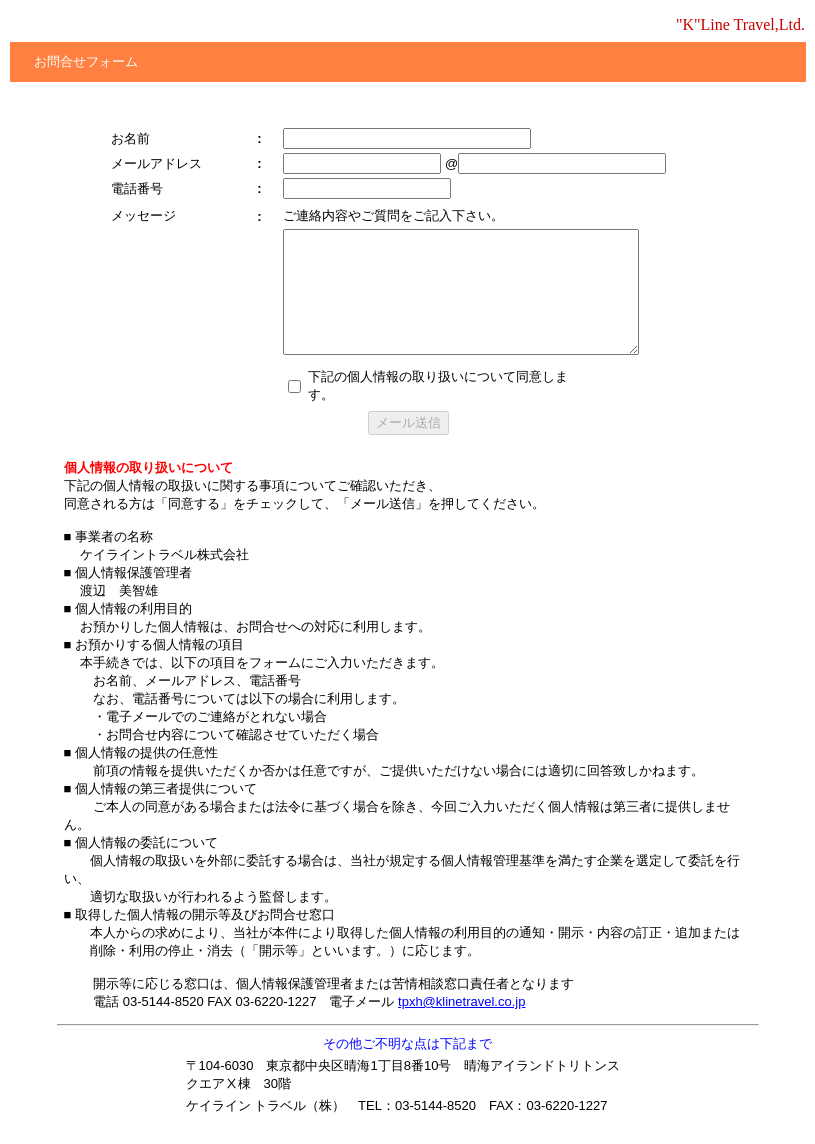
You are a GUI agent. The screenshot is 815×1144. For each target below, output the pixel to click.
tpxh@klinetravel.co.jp (461, 1001)
